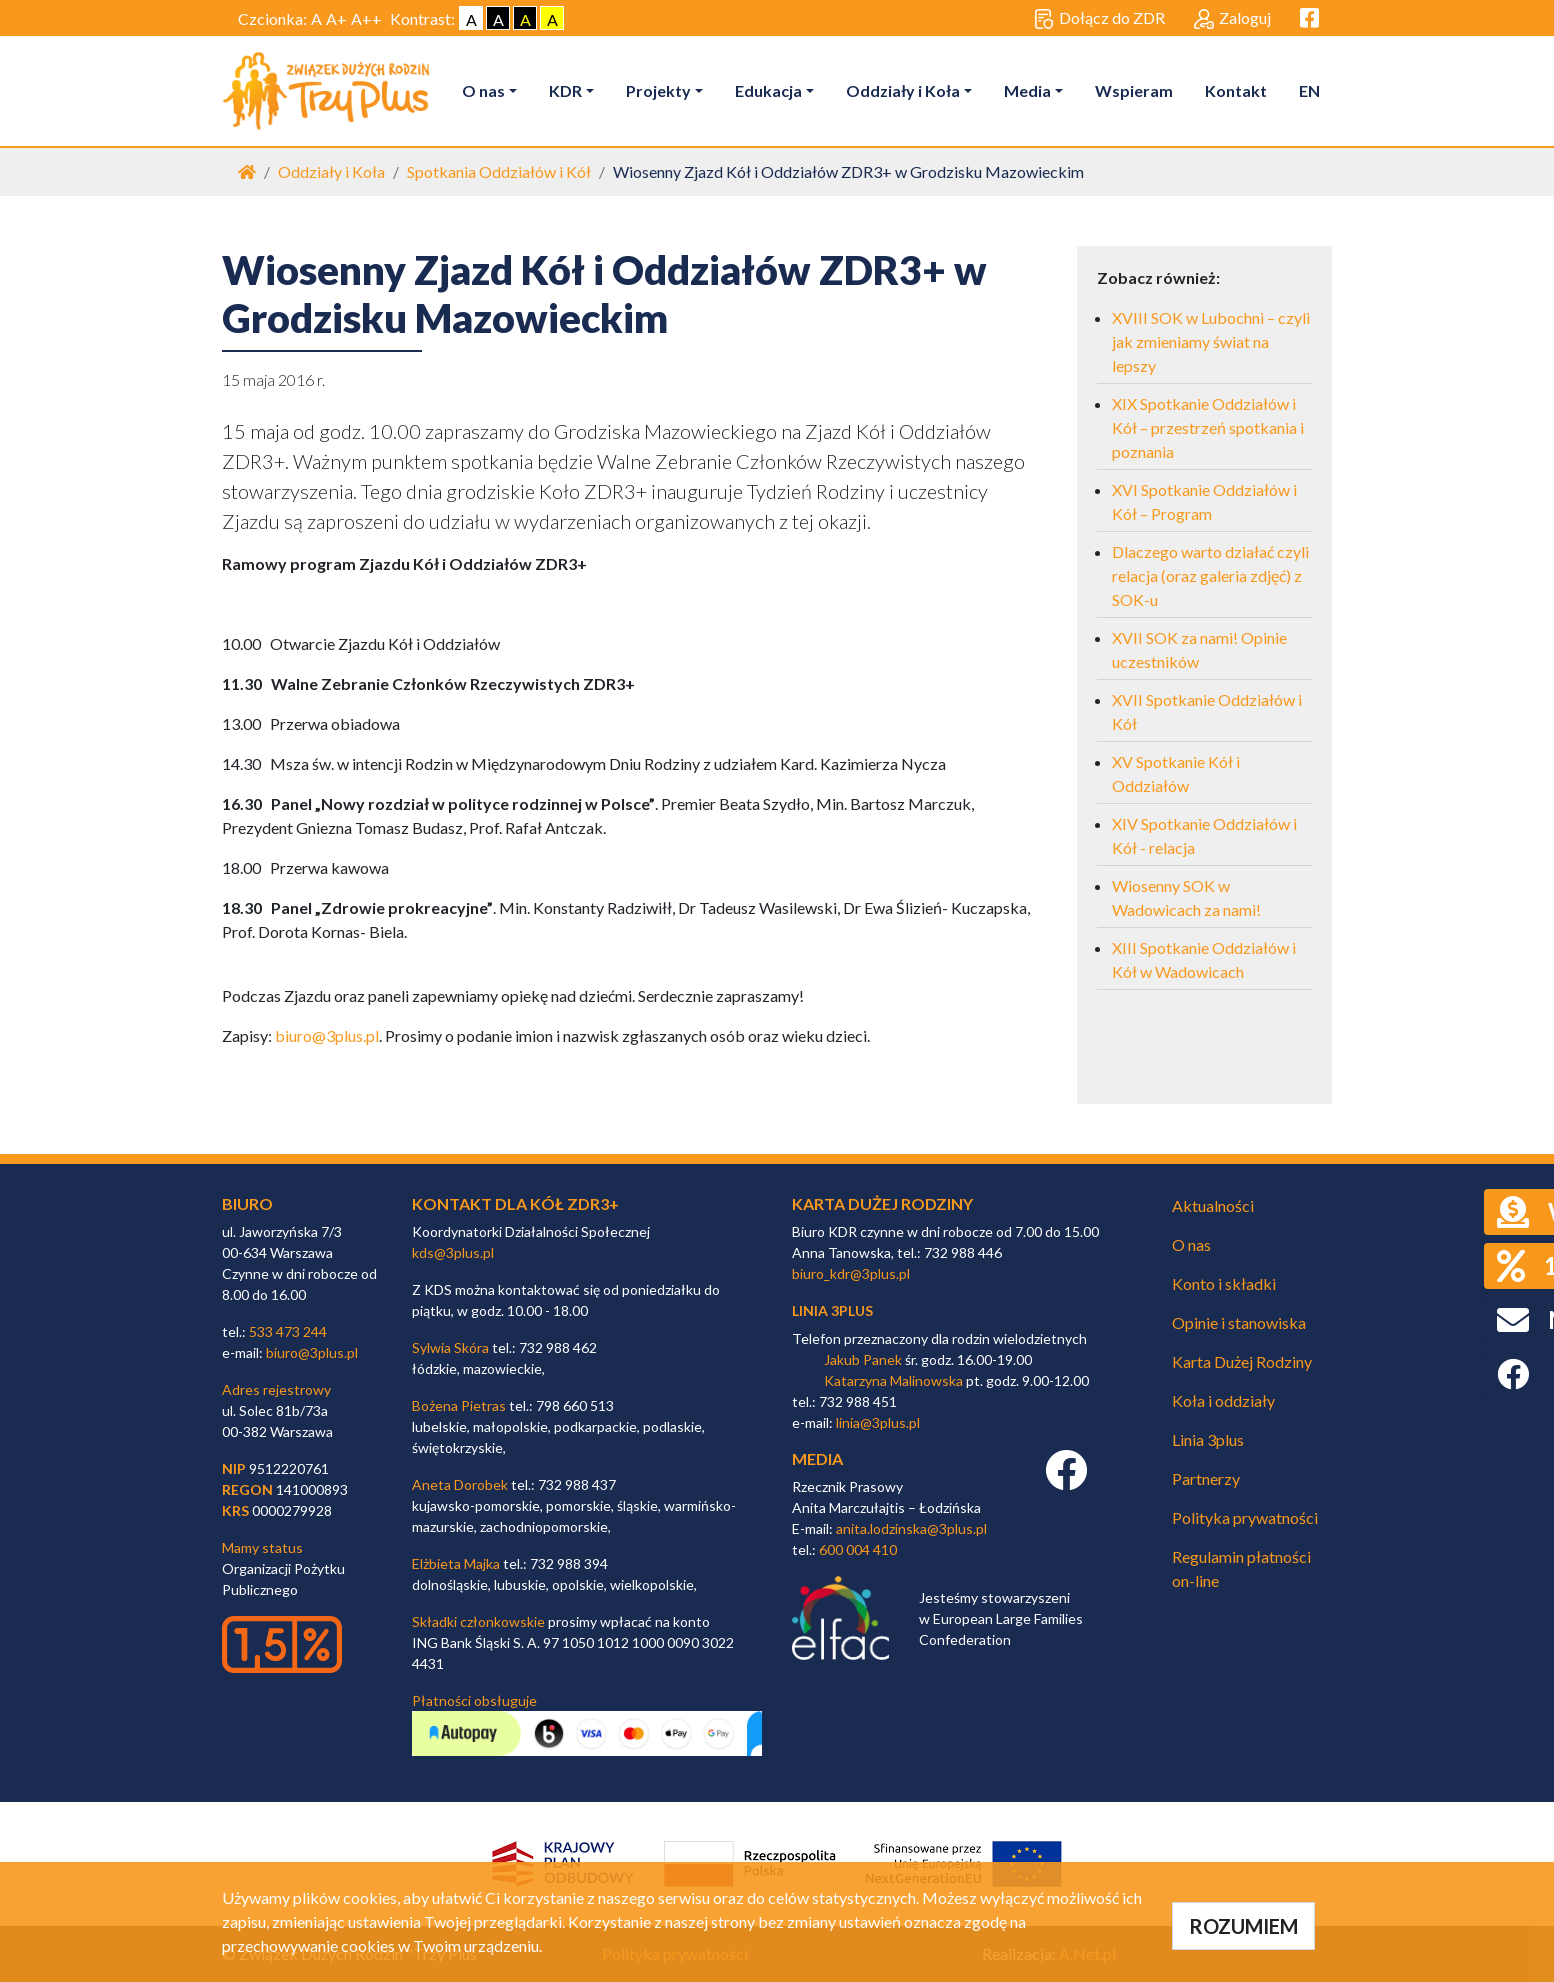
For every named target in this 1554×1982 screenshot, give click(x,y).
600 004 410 (858, 1549)
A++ (366, 18)
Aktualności (1213, 1205)
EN (1309, 90)
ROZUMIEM (1243, 1926)
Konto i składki (1224, 1283)
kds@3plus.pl (453, 1252)
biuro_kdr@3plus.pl (851, 1273)
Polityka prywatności (1245, 1517)
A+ (336, 18)
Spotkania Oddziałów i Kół (499, 171)
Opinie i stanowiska (1239, 1322)
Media (1027, 90)
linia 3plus (832, 1310)
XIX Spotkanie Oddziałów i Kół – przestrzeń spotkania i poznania (1208, 427)
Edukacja (768, 90)
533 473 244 (288, 1331)
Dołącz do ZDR (1099, 19)
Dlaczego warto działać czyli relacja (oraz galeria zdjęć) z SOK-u (1210, 575)
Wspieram (1134, 90)
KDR (565, 90)
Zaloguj (1232, 19)
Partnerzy (1206, 1478)
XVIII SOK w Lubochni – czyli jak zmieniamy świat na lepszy (1211, 341)
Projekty (658, 90)
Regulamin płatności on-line (1241, 1568)
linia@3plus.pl (878, 1422)
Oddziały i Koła (903, 90)
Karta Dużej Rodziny (1242, 1361)
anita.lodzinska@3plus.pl (911, 1528)
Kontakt (1236, 90)
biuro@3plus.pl (327, 1035)
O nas (483, 90)
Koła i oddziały (1223, 1400)
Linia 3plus (1208, 1439)
